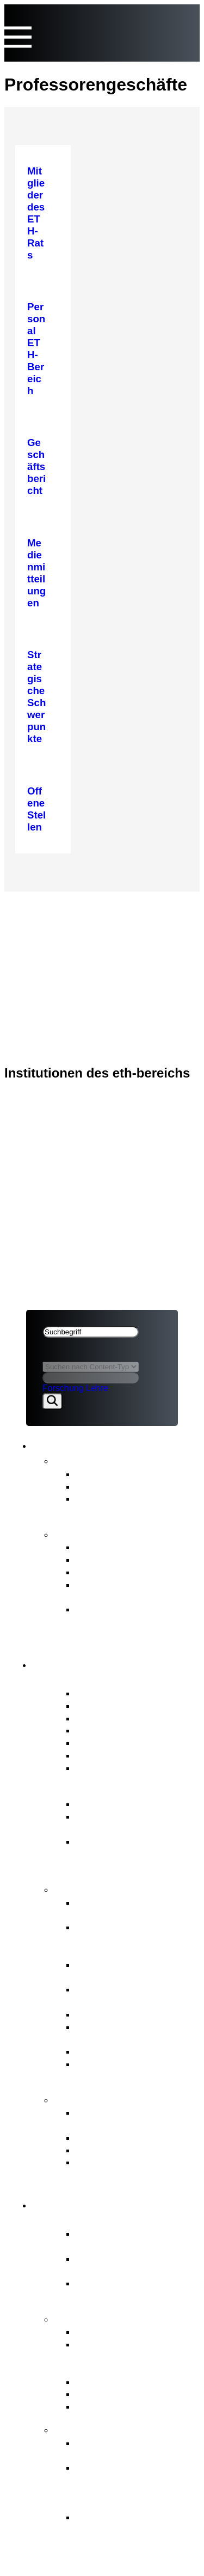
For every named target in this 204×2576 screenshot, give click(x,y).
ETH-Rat (44, 905)
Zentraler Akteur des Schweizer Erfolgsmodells (134, 2240)
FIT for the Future (102, 2429)
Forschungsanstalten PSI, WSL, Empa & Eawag (134, 2289)
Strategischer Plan (117, 1572)
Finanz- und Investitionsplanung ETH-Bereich (132, 1939)
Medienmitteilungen (120, 1473)
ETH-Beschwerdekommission (131, 2118)
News (69, 1460)
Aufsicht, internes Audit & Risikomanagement (132, 2070)
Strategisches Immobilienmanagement (130, 1971)
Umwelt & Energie (116, 2406)
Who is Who (103, 1730)
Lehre (97, 1388)
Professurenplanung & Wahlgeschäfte (126, 1995)
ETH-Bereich (55, 933)
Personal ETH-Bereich (126, 2014)
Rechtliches (57, 948)
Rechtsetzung (106, 2051)
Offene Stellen (107, 1767)
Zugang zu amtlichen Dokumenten (123, 2168)
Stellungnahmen (112, 1486)
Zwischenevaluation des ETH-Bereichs (130, 1591)
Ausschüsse (103, 1742)
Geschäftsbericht (114, 1546)
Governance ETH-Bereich (124, 1790)
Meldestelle (101, 2137)
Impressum (52, 962)
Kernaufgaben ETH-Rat (118, 1888)
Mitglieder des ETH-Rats (131, 1693)
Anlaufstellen (90, 2099)
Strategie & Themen (108, 2318)
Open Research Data (123, 2393)
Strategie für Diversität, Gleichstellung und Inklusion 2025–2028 (127, 1621)
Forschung (63, 1388)
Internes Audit (106, 1755)
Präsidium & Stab (115, 1718)
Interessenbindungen (123, 1705)
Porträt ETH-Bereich (109, 2220)
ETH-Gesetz (103, 1803)
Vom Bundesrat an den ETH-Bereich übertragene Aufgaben (134, 2356)
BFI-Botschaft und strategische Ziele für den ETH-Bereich (133, 1853)
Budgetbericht (107, 1559)
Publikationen (90, 1533)
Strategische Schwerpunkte (138, 2331)
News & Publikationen (79, 919)
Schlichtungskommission (131, 2150)
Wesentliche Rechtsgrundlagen (117, 1822)
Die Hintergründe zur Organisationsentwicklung (134, 2523)
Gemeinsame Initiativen (129, 2381)
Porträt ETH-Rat (98, 1679)
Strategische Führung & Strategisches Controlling (132, 1909)
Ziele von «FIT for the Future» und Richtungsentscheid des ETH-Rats (130, 2485)
